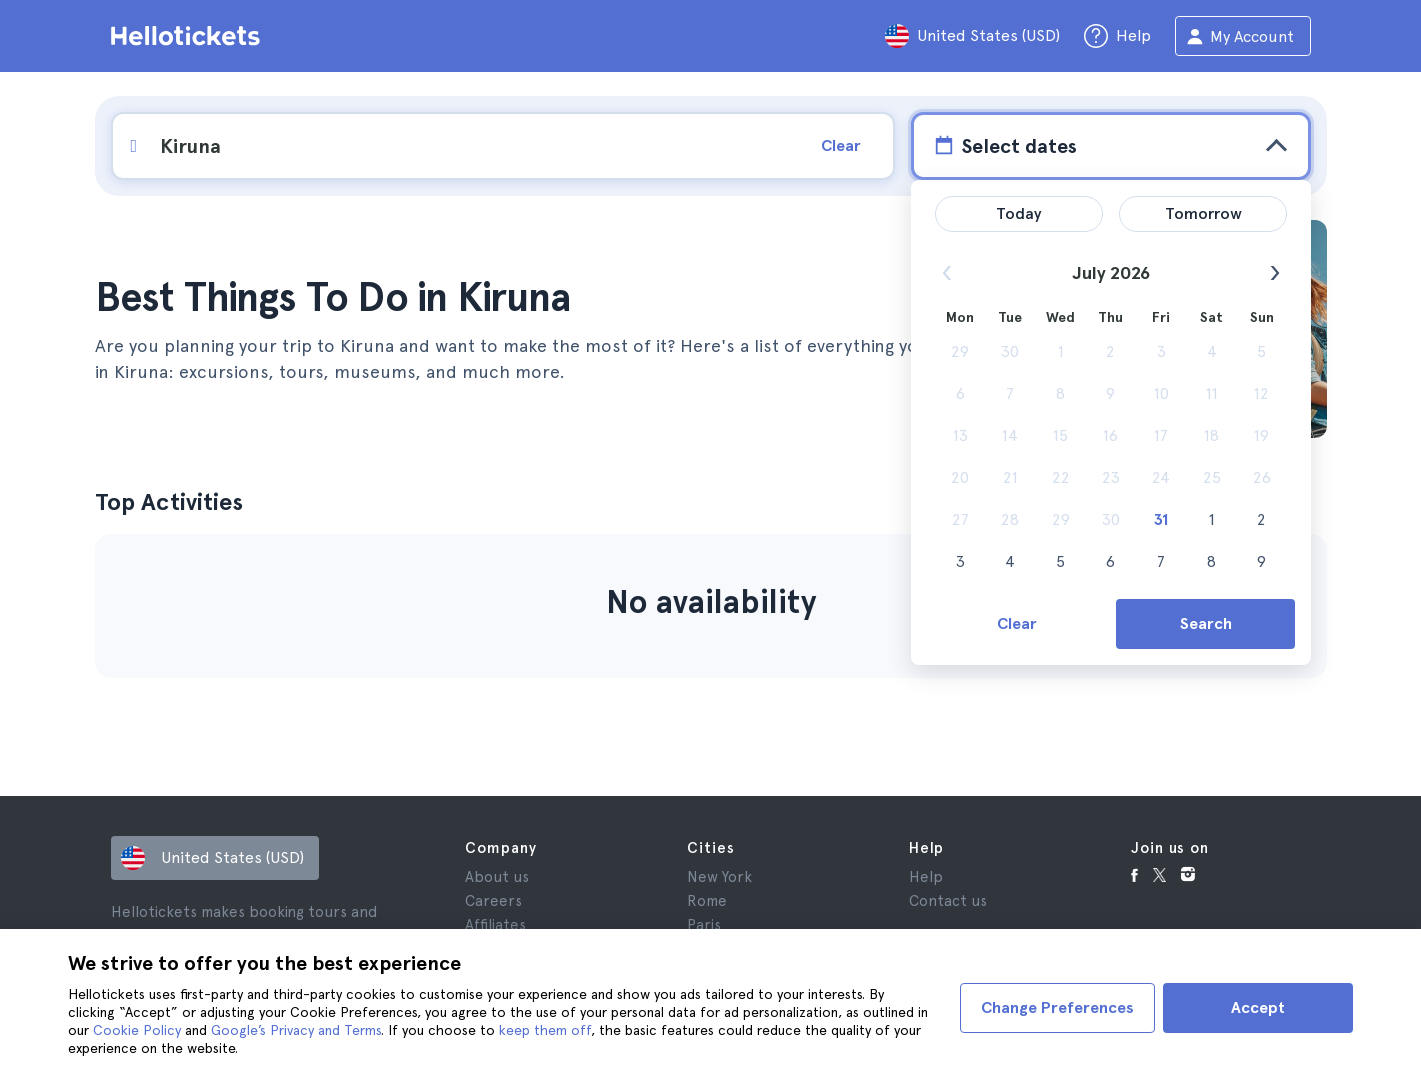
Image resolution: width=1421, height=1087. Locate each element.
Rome (707, 901)
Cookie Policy (137, 1030)
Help (926, 877)
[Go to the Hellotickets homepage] (189, 36)
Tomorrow (1203, 213)
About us (497, 877)
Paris (704, 925)
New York (719, 877)
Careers (493, 901)
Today (1019, 213)
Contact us (948, 901)
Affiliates (495, 925)
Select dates (1003, 145)
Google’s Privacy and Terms (296, 1030)
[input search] (457, 146)
